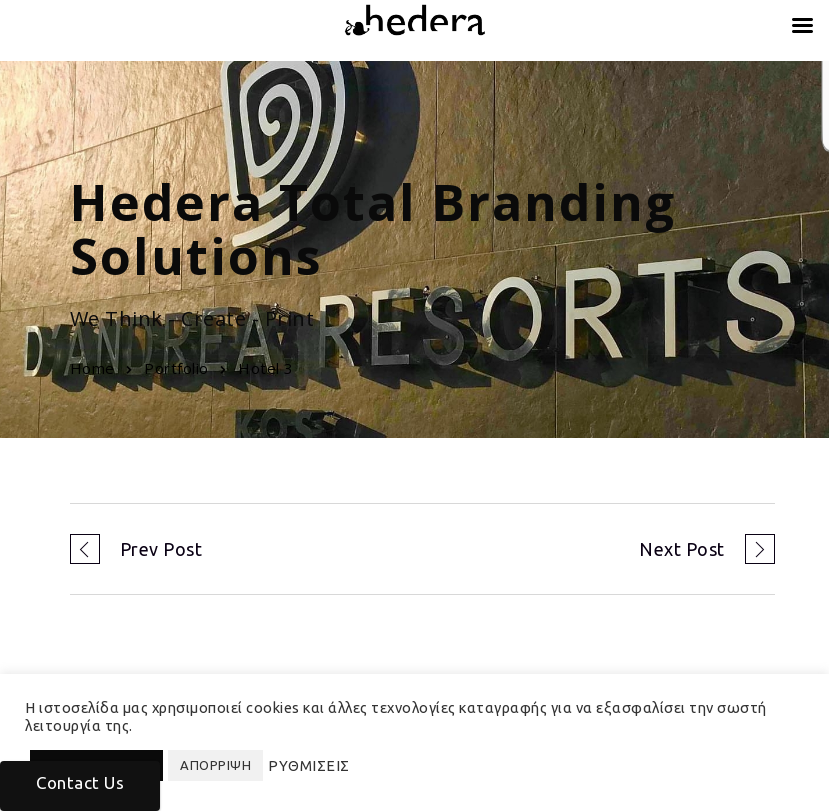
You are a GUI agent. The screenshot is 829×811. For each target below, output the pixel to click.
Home (92, 368)
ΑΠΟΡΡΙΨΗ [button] (215, 765)
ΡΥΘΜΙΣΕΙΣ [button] (309, 765)
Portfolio (176, 368)
